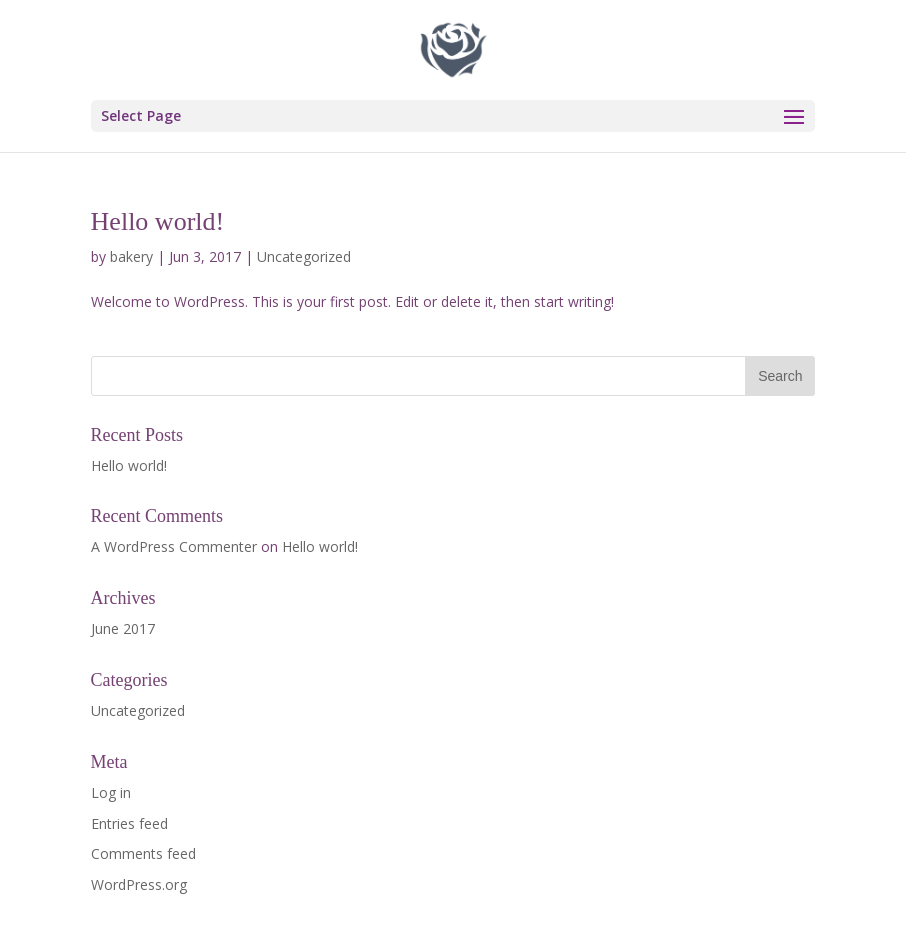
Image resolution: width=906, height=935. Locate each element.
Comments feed (143, 853)
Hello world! (158, 221)
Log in (111, 792)
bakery (131, 256)
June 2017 (123, 628)
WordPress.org (139, 884)
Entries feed (129, 823)
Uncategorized (304, 256)
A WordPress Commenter (174, 546)
